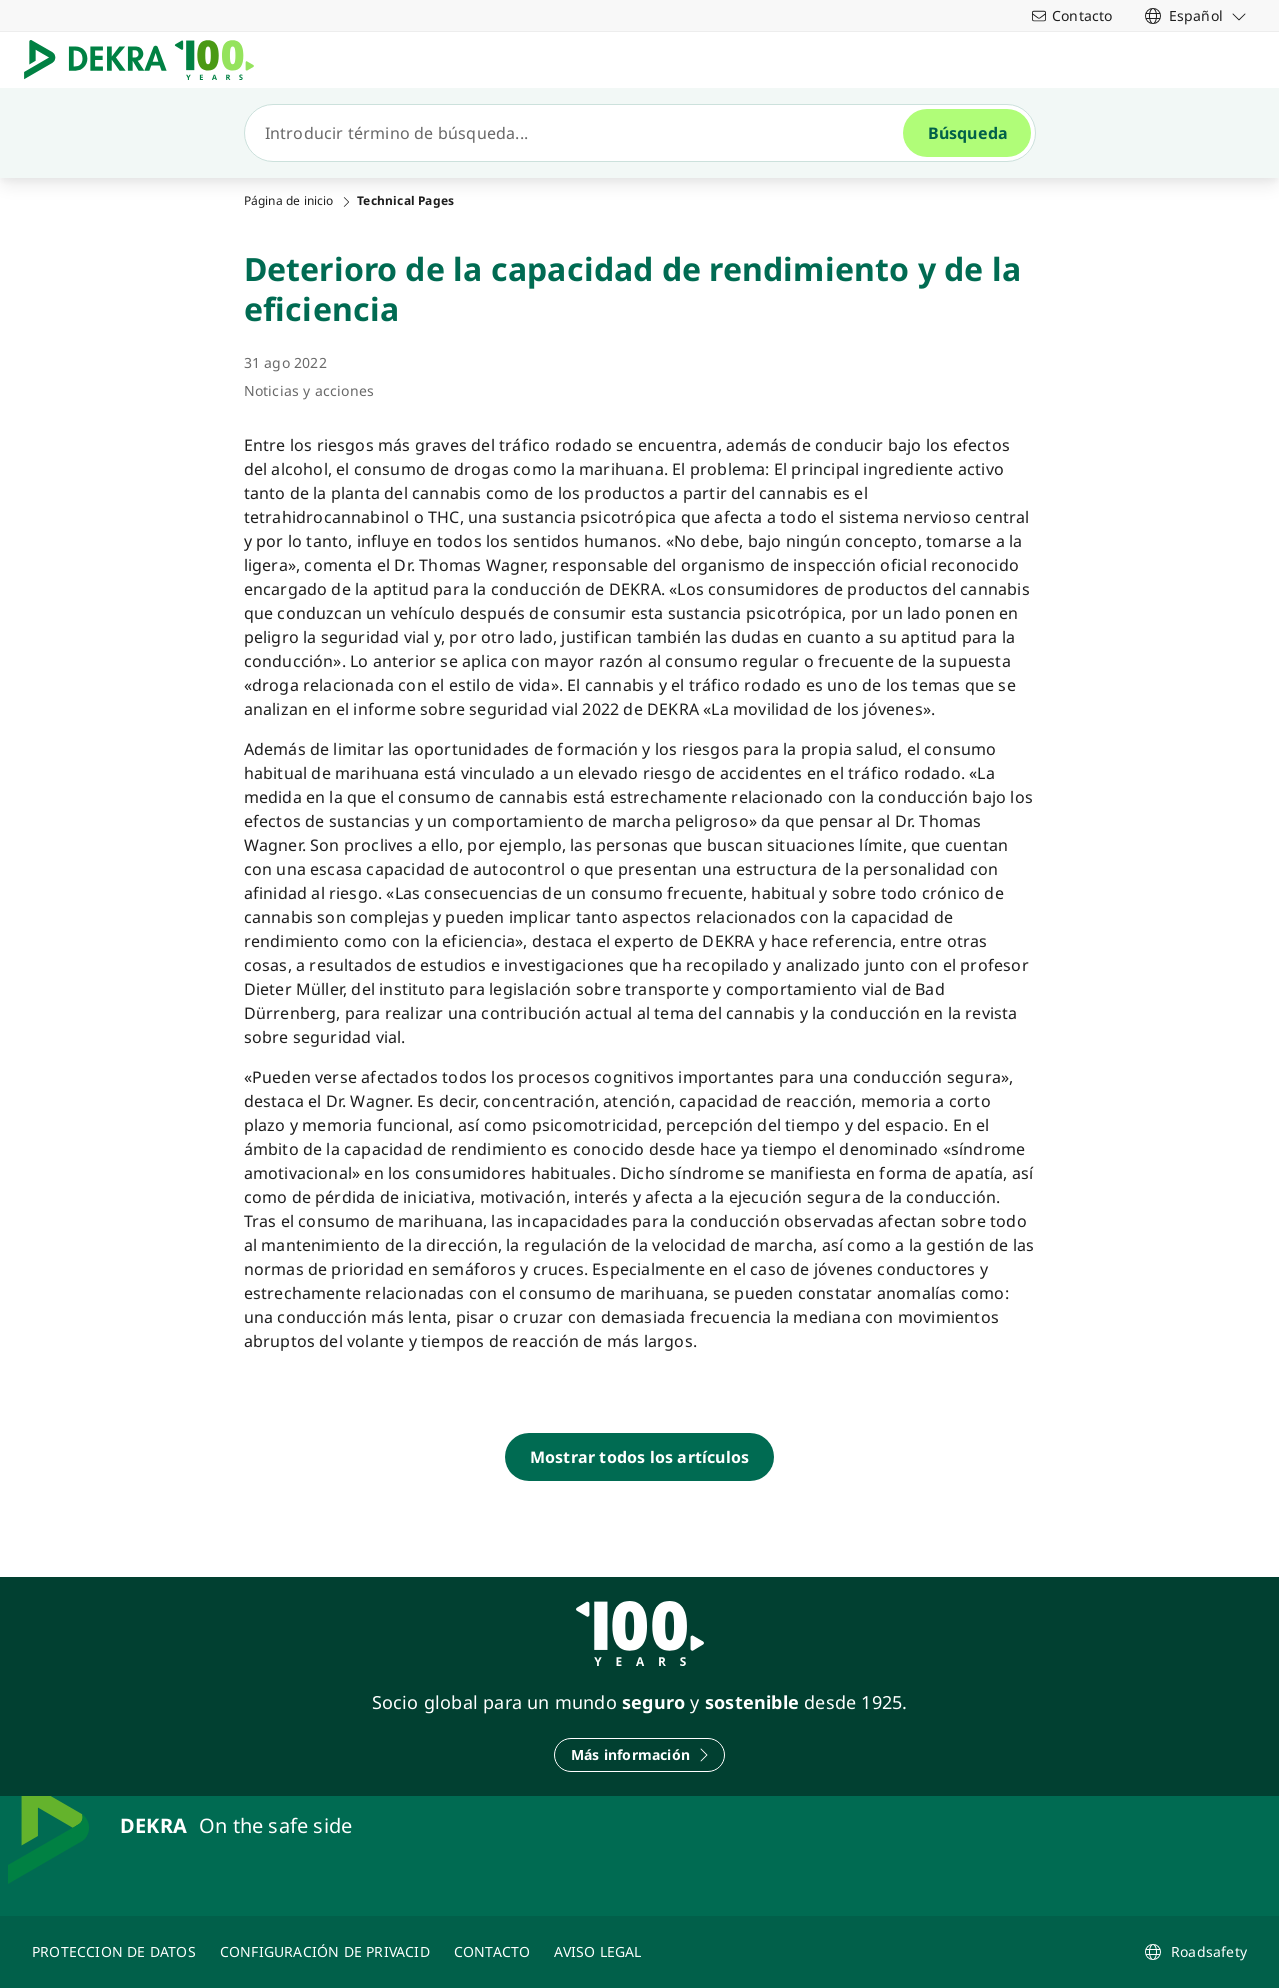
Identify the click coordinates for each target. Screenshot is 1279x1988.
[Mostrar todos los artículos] (639, 1457)
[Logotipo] (147, 60)
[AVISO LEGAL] (597, 1952)
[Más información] (639, 1755)
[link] (1196, 15)
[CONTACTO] (492, 1952)
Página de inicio (289, 201)
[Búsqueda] (582, 133)
